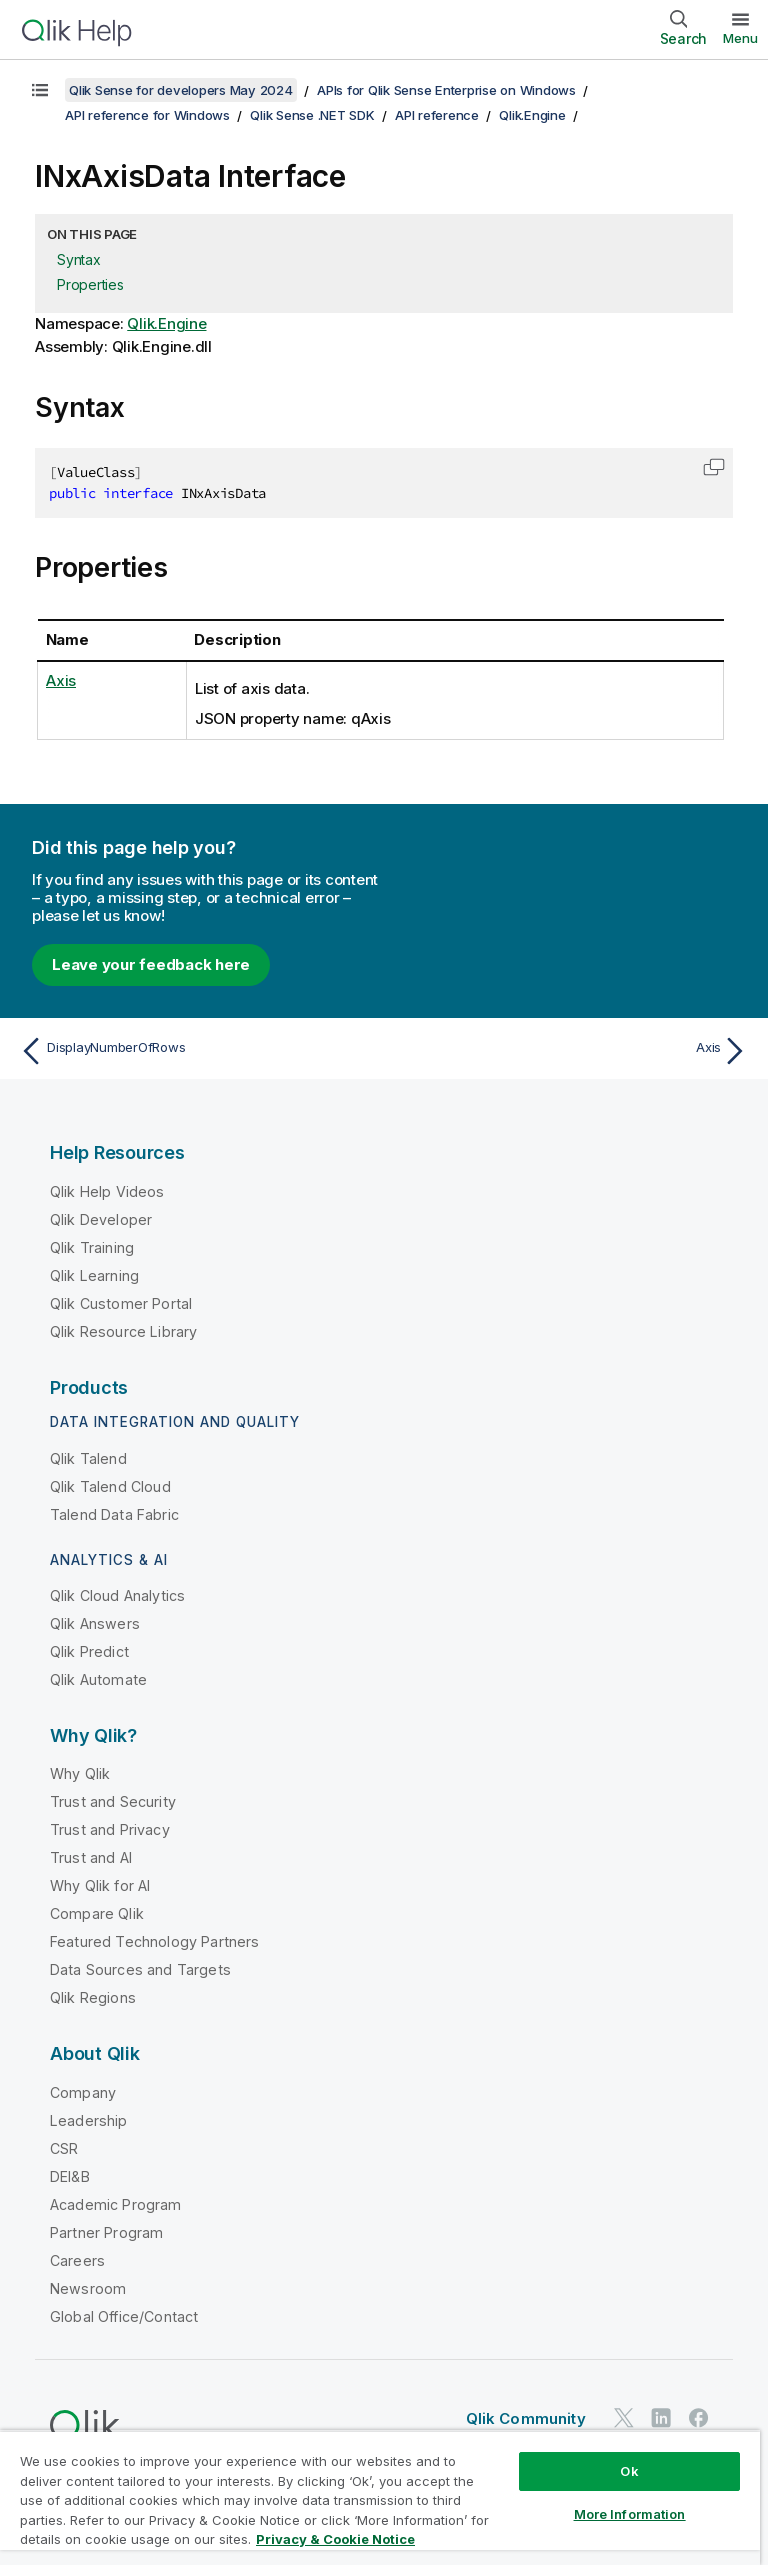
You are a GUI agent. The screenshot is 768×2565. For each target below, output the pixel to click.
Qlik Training (92, 1247)
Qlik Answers (95, 1623)
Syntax (79, 259)
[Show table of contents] (40, 90)
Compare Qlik (97, 1913)
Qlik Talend (88, 1458)
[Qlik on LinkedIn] (661, 2418)
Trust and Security (113, 1801)
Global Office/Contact (124, 2316)
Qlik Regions (93, 1997)
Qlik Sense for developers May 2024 (181, 90)
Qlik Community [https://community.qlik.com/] (526, 2418)
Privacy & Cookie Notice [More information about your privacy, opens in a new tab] (335, 2539)
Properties (90, 284)
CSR (64, 2148)
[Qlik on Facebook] (699, 2418)
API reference (437, 115)
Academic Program (116, 2204)
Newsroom (88, 2288)
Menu (740, 38)
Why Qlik (80, 1773)
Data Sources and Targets (140, 1969)
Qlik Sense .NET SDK (312, 115)
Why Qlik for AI (100, 1885)
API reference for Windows (147, 115)
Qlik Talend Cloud (110, 1486)
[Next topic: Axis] (572, 1051)
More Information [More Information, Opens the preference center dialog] (630, 2514)
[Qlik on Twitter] (624, 2418)
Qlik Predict (89, 1651)
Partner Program (106, 2232)
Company (83, 2092)
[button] (714, 467)
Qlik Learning (94, 1275)
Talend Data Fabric (114, 1514)
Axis (61, 680)
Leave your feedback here (151, 964)
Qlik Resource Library (123, 1331)
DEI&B (70, 2176)
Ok (629, 2471)
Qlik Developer (101, 1219)
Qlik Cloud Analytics (117, 1595)
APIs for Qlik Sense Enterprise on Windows (446, 90)
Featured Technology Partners (154, 1941)
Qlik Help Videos (107, 1191)
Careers (77, 2260)
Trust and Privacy (110, 1829)
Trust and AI (91, 1857)
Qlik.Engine (532, 115)
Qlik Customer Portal (121, 1303)
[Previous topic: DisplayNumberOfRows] (196, 1051)
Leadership (89, 2120)
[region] (380, 2497)
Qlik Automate (98, 1679)
